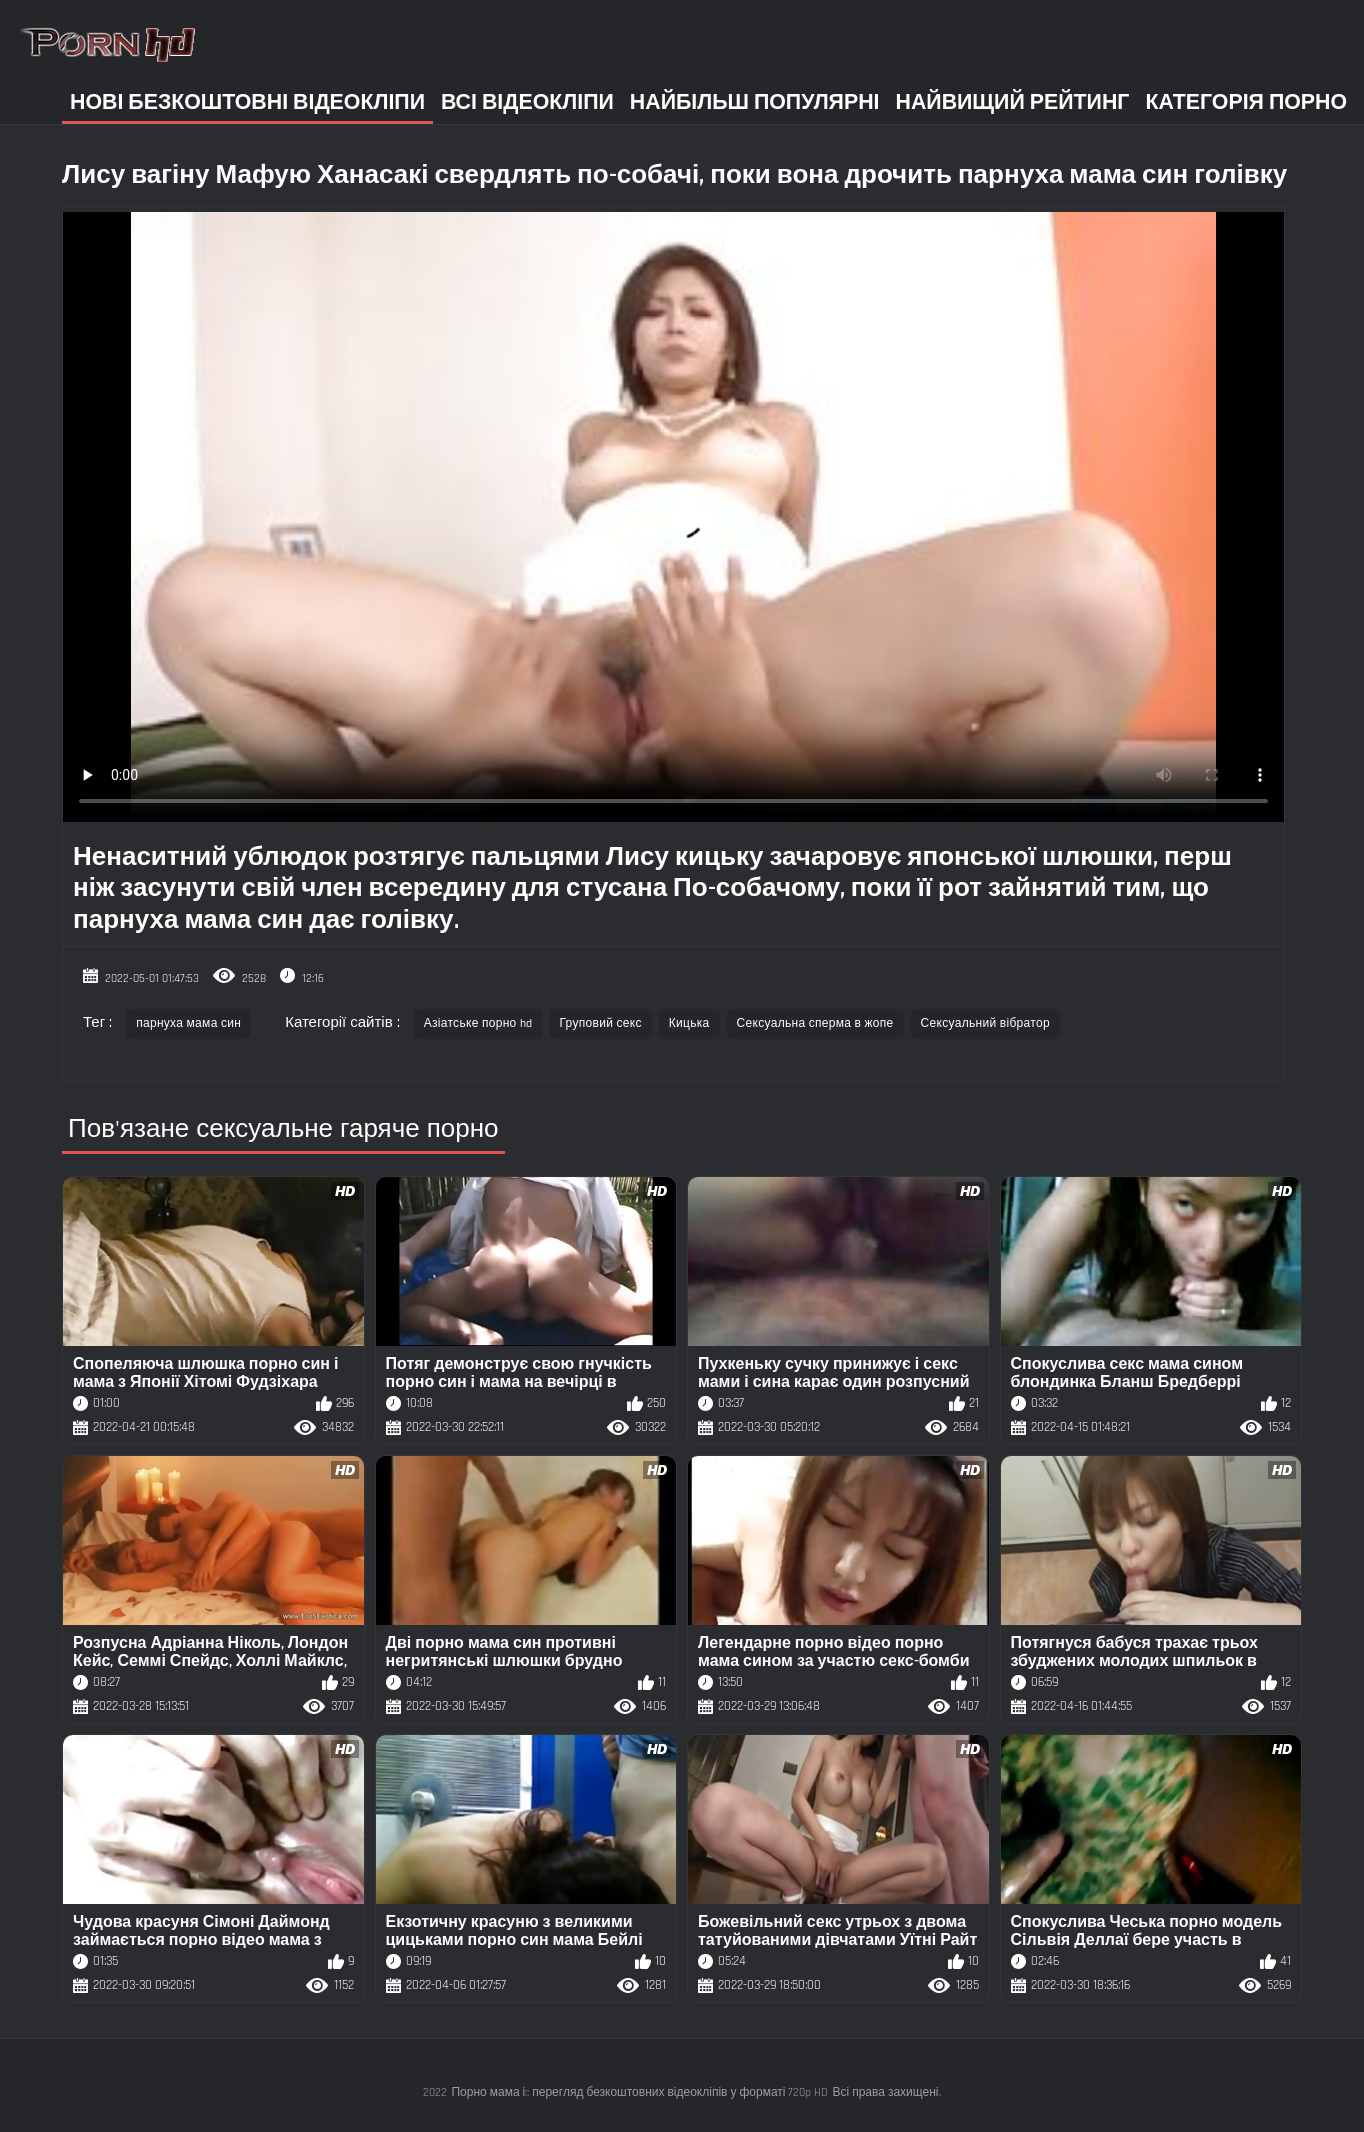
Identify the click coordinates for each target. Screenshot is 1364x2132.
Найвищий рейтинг (1013, 102)
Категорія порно (1246, 102)
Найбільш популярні (755, 102)
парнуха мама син (188, 1023)
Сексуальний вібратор (985, 1023)
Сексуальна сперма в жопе (815, 1023)
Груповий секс (600, 1023)
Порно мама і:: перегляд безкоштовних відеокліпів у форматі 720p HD (639, 2092)
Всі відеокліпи (527, 102)
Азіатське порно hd (478, 1023)
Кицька (689, 1023)
